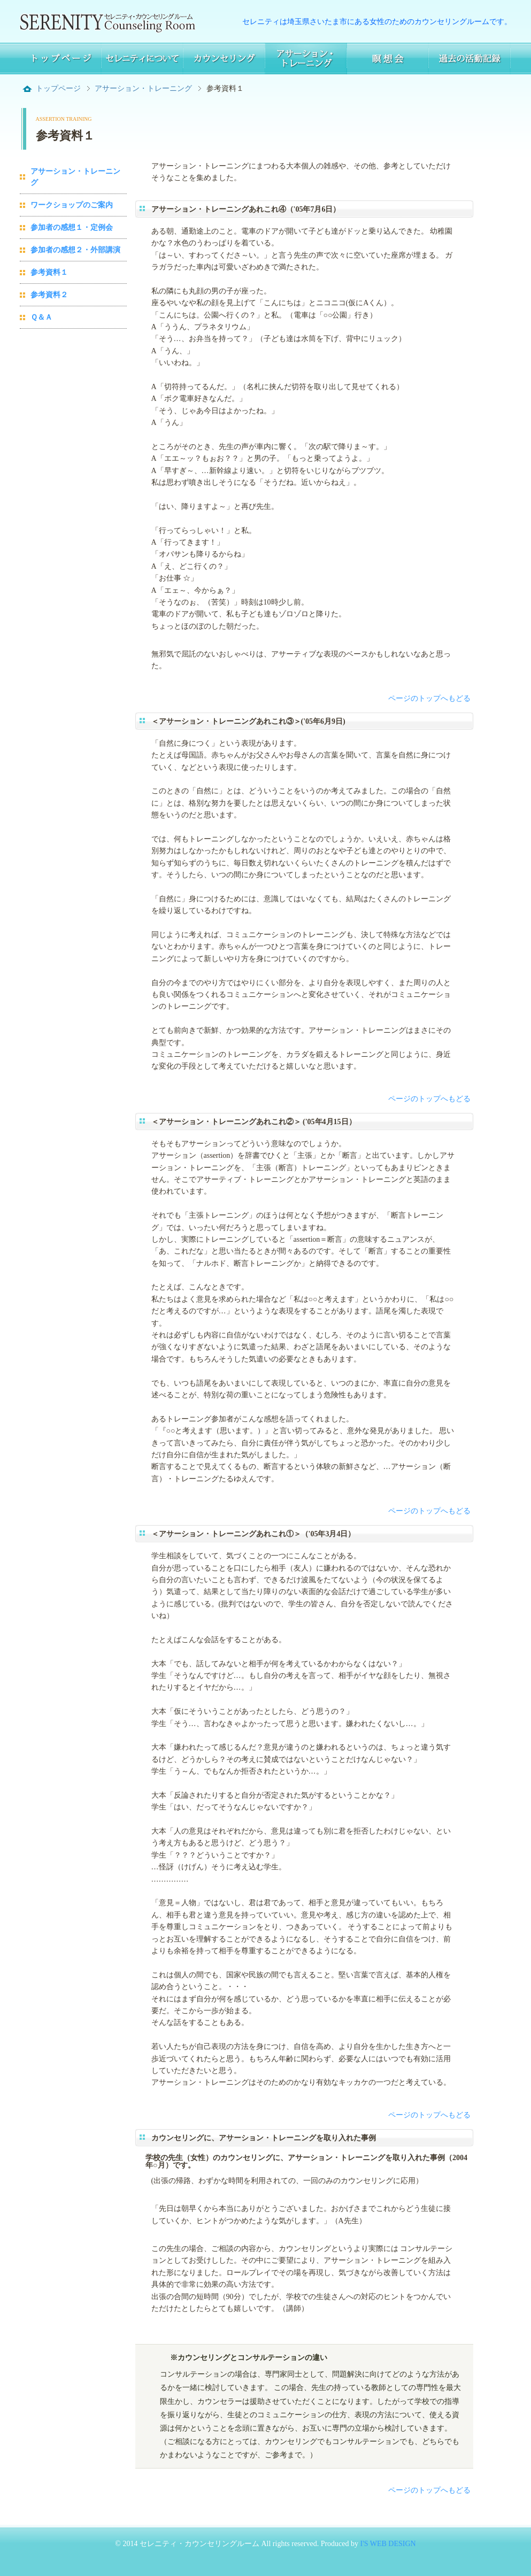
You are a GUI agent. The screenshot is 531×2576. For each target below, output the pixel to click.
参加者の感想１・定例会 (71, 227)
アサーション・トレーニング (143, 88)
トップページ (58, 88)
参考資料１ (49, 272)
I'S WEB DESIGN (387, 2544)
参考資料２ (49, 295)
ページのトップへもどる (429, 698)
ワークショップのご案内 (71, 205)
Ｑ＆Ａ (41, 317)
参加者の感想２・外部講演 (75, 250)
